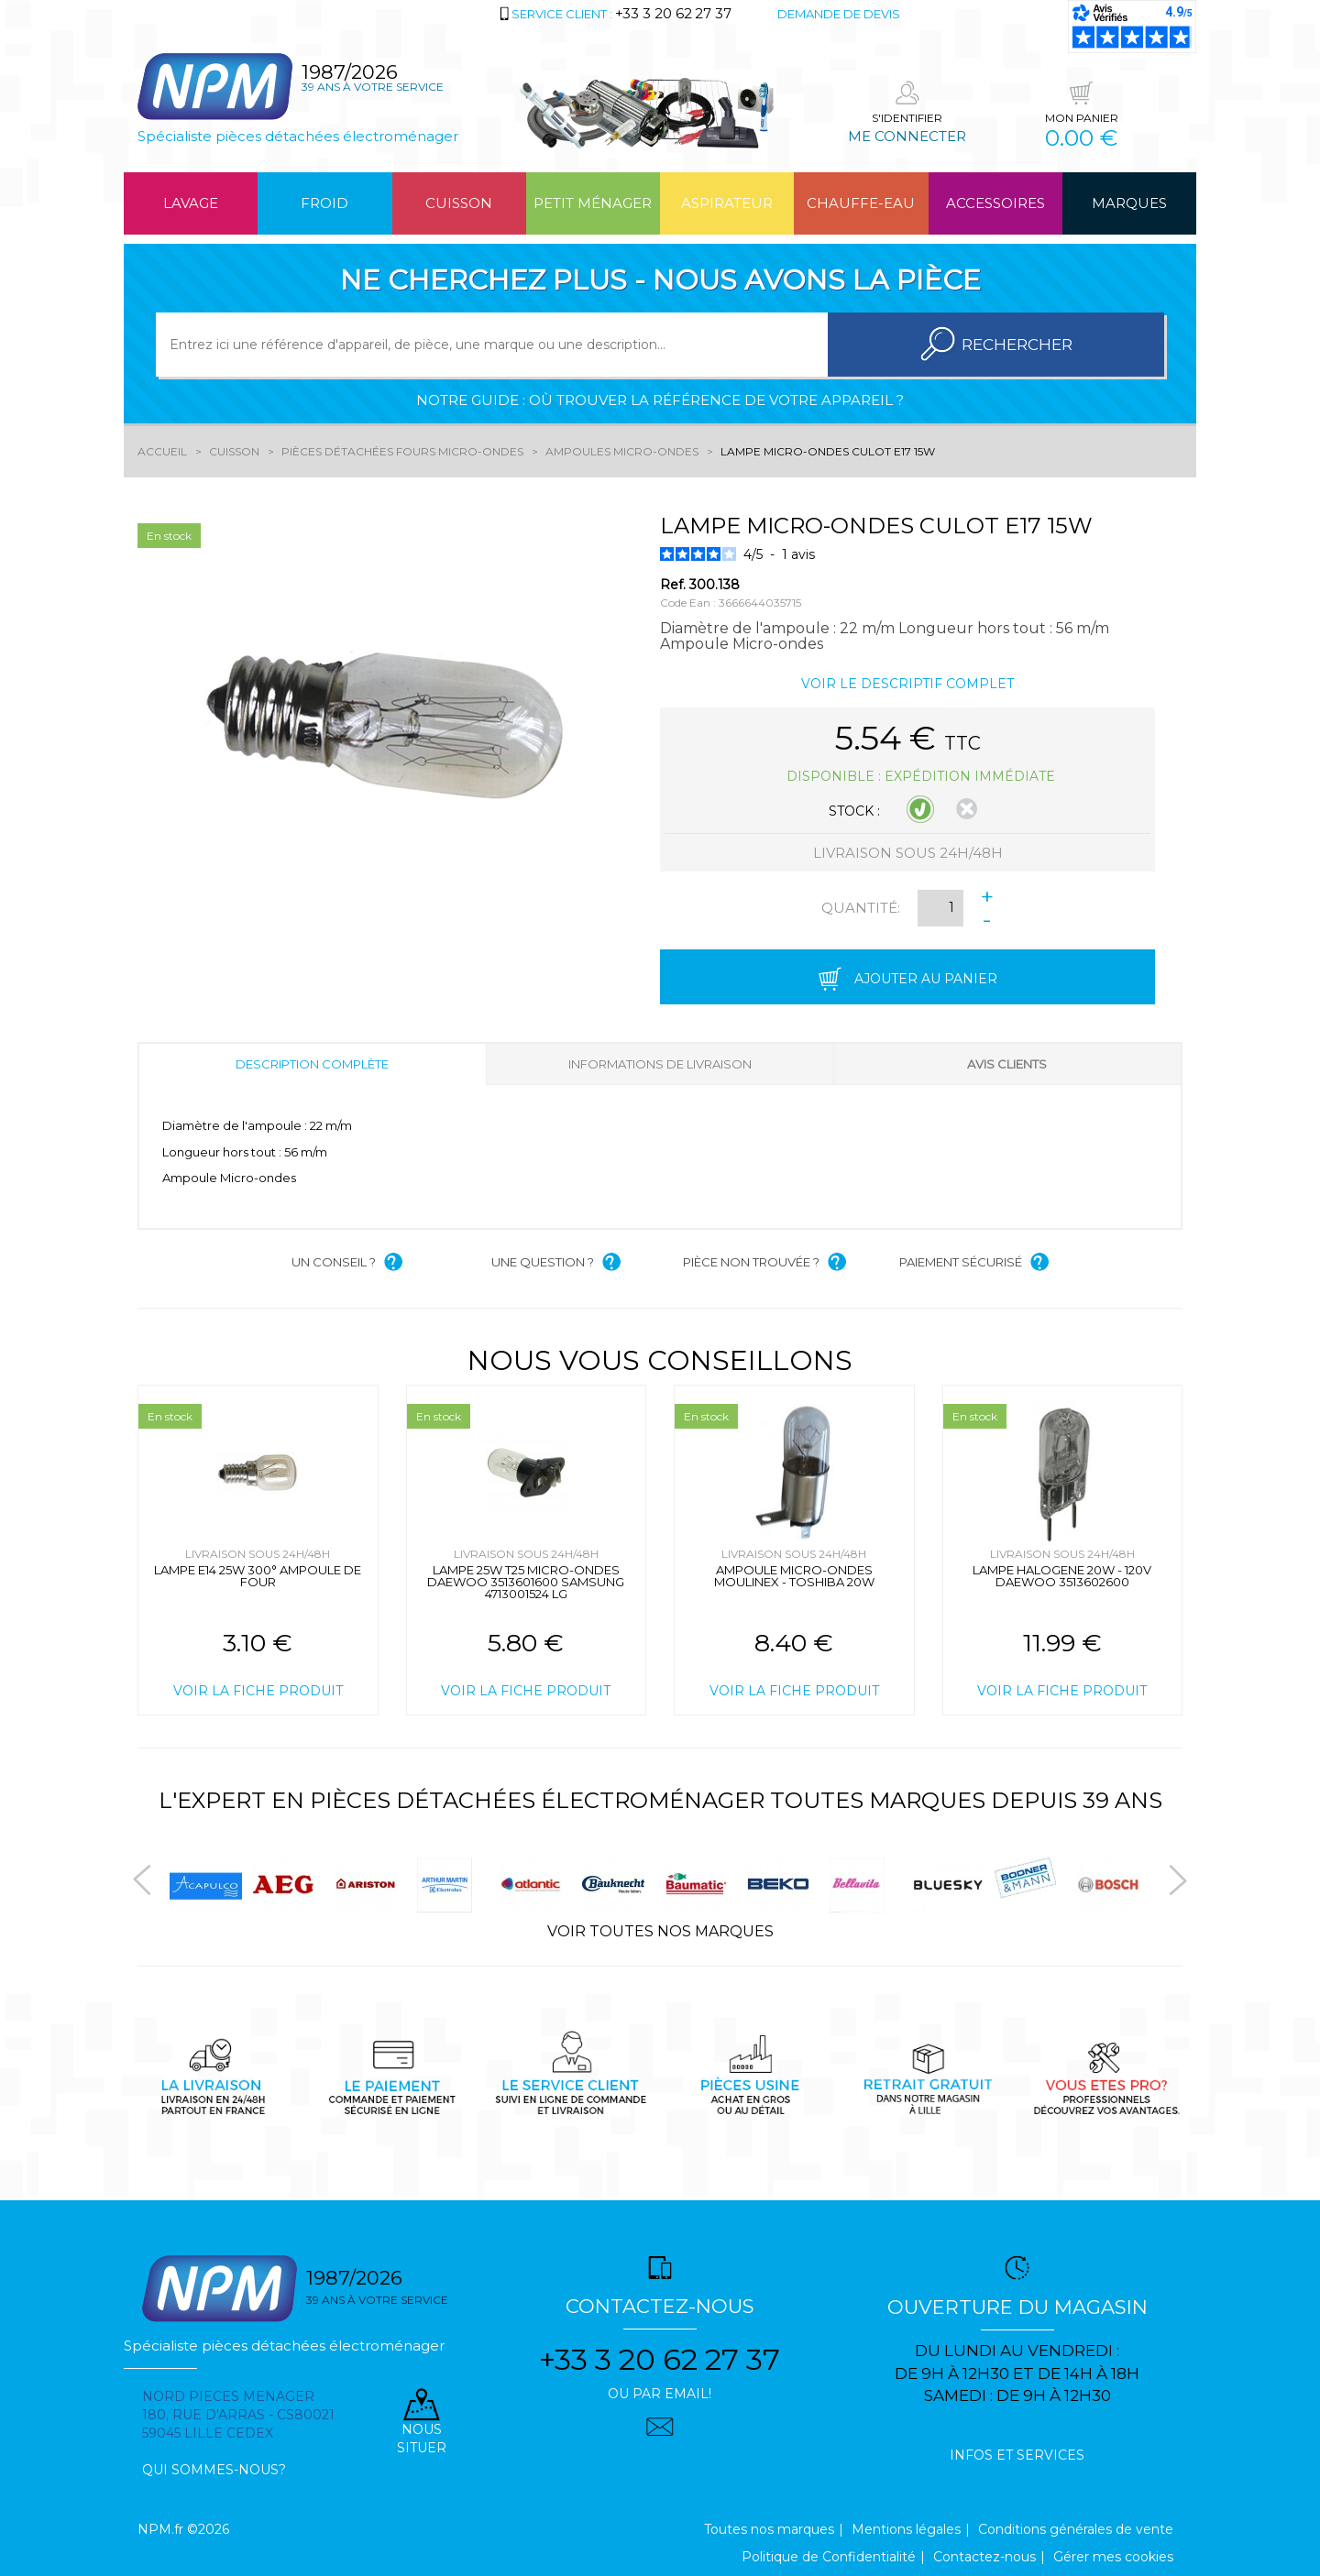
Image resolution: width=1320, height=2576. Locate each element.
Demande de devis (838, 13)
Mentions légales (906, 2529)
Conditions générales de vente (1075, 2529)
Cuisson (458, 203)
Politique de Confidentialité (829, 2557)
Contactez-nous (984, 2557)
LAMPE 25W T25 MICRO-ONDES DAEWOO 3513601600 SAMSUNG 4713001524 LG (525, 1581)
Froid (324, 203)
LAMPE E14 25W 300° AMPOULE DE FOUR (257, 1575)
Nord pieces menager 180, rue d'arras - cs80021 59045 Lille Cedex (238, 2414)
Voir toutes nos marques (660, 1931)
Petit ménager (593, 203)
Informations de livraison (660, 1064)
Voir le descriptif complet (907, 683)
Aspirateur (727, 203)
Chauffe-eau (861, 203)
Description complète (312, 1064)
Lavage (190, 203)
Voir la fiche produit (258, 1691)
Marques (1129, 203)
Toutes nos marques (769, 2529)
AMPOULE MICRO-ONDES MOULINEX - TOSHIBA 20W (794, 1575)
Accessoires (995, 203)
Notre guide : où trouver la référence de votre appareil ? (660, 400)
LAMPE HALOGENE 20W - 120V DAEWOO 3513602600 (1062, 1575)
